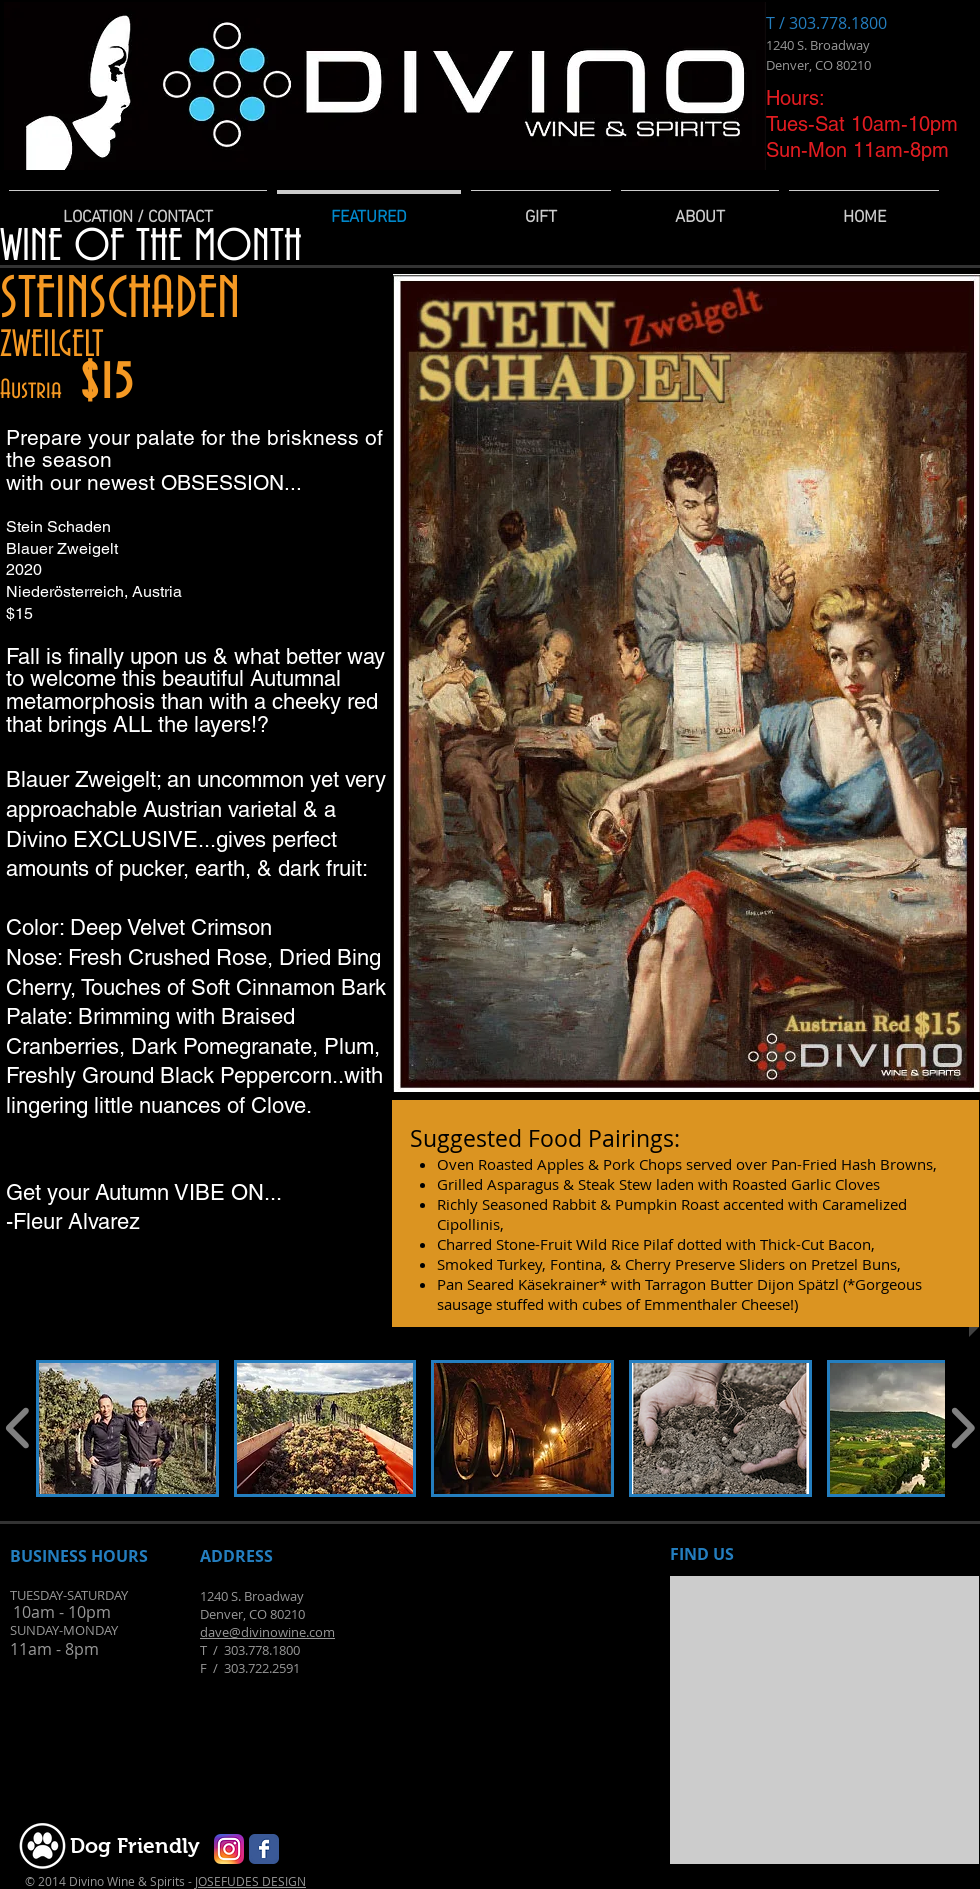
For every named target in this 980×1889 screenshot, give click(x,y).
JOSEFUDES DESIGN (250, 1881)
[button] (127, 1428)
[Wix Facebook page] (264, 1849)
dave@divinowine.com (267, 1632)
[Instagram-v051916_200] (229, 1849)
